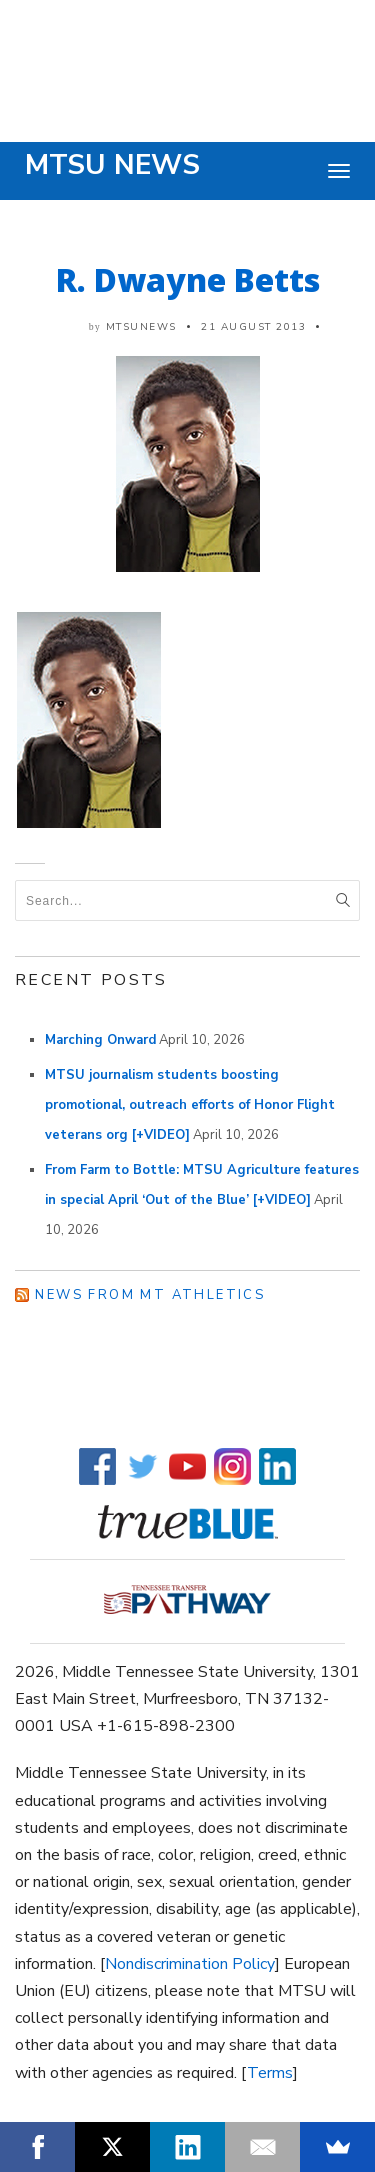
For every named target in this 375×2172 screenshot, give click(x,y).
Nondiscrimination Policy (190, 1964)
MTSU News (112, 165)
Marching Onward (100, 1040)
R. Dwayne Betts (188, 279)
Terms (270, 2073)
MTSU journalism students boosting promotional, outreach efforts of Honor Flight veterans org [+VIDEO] (190, 1105)
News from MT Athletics (150, 1295)
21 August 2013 (253, 327)
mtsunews (141, 327)
